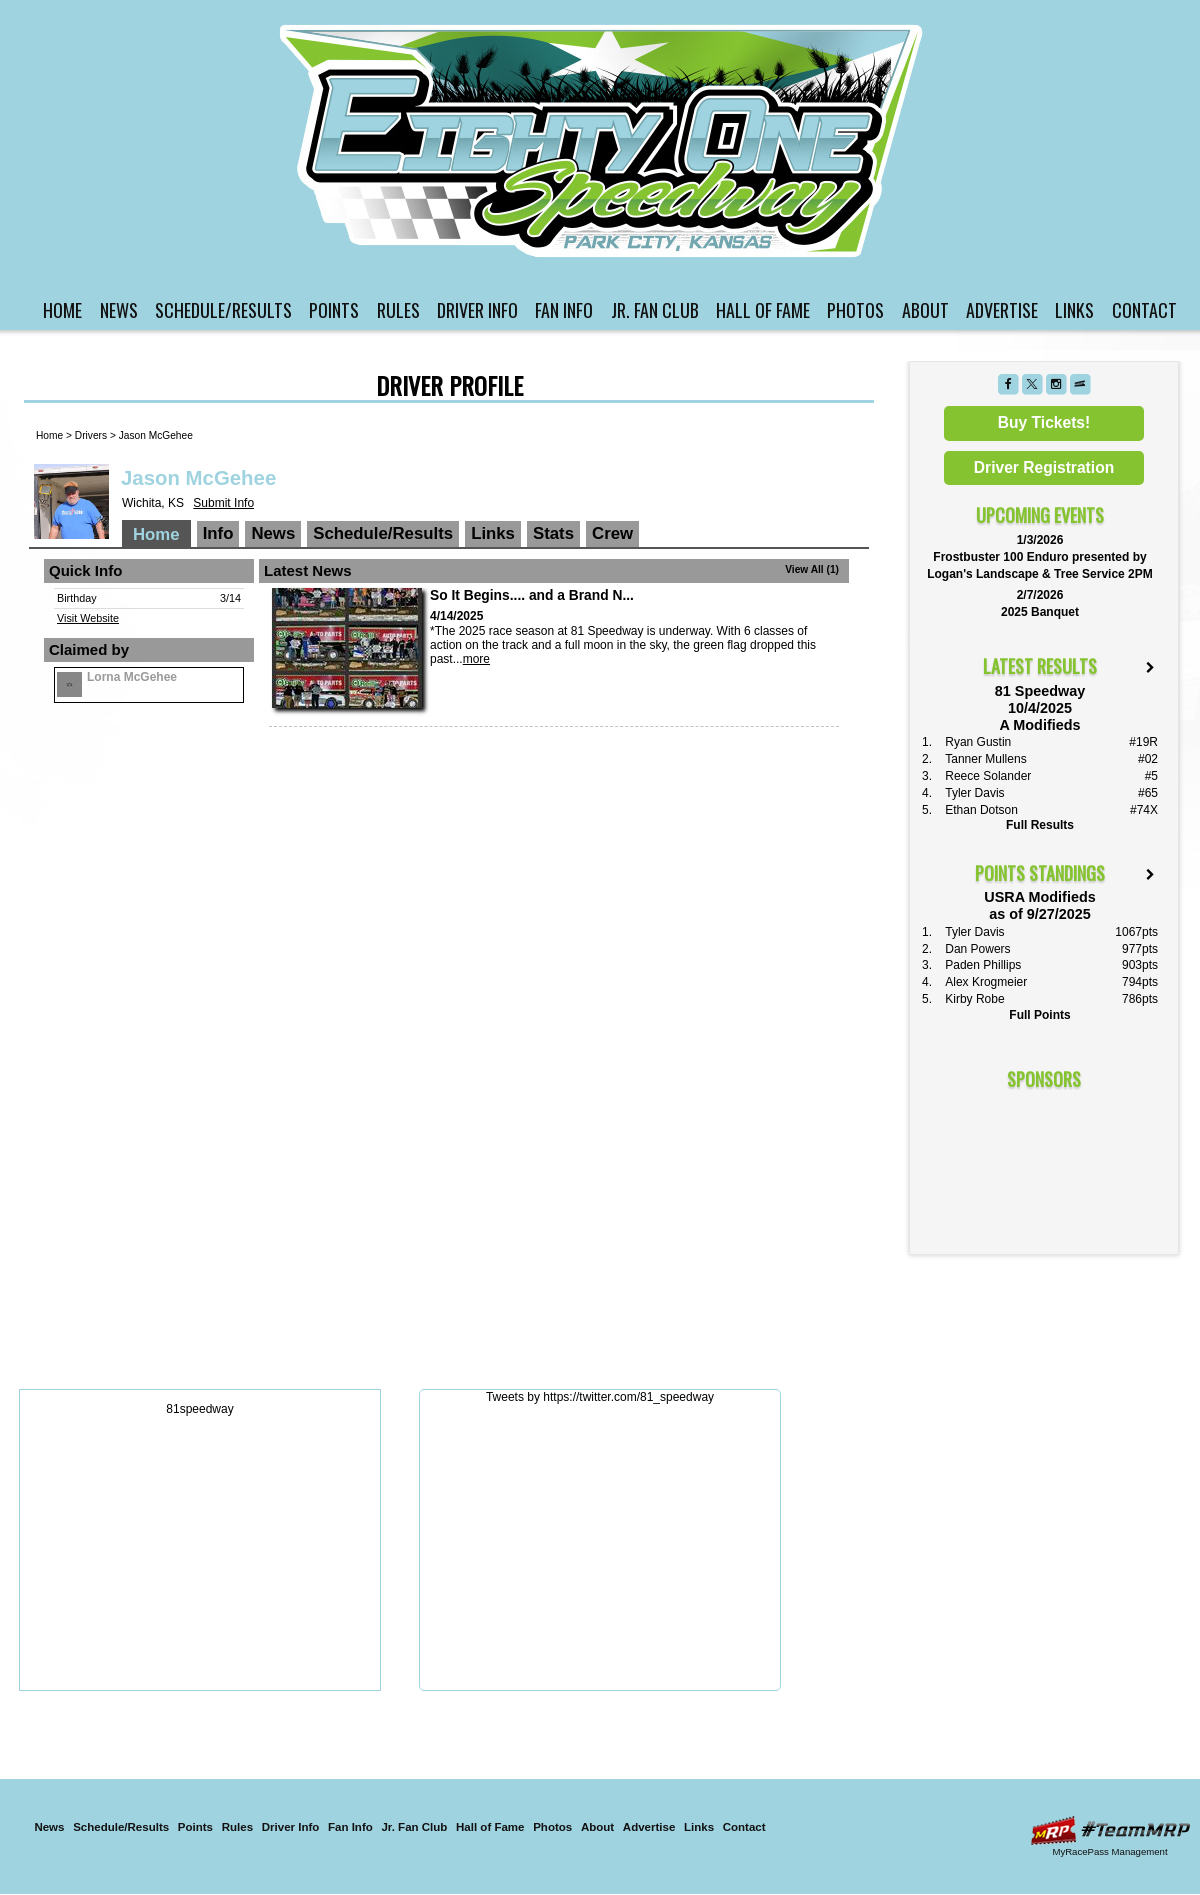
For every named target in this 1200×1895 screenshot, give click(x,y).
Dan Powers (977, 949)
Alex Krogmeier (986, 982)
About (925, 310)
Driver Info (477, 310)
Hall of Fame (763, 310)
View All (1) (812, 569)
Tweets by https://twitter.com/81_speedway (600, 1397)
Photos (855, 310)
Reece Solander (988, 776)
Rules (398, 310)
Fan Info (564, 310)
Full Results (1040, 825)
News (119, 310)
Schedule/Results (223, 310)
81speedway (199, 1409)
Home (62, 310)
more (476, 659)
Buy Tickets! (1044, 422)
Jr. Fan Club (655, 310)
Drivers (91, 435)
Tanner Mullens (985, 759)
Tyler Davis (974, 793)
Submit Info (223, 503)
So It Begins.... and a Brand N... (532, 595)
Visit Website (88, 618)
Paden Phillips (983, 965)
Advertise (1002, 310)
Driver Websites (1110, 1830)
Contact (1144, 310)
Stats (553, 533)
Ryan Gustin (978, 742)
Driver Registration (1044, 467)
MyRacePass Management (1109, 1851)
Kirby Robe (974, 999)
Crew (612, 533)
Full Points (1039, 1015)
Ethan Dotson (981, 810)
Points (334, 310)
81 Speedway (603, 140)
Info (218, 533)
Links (1074, 310)
